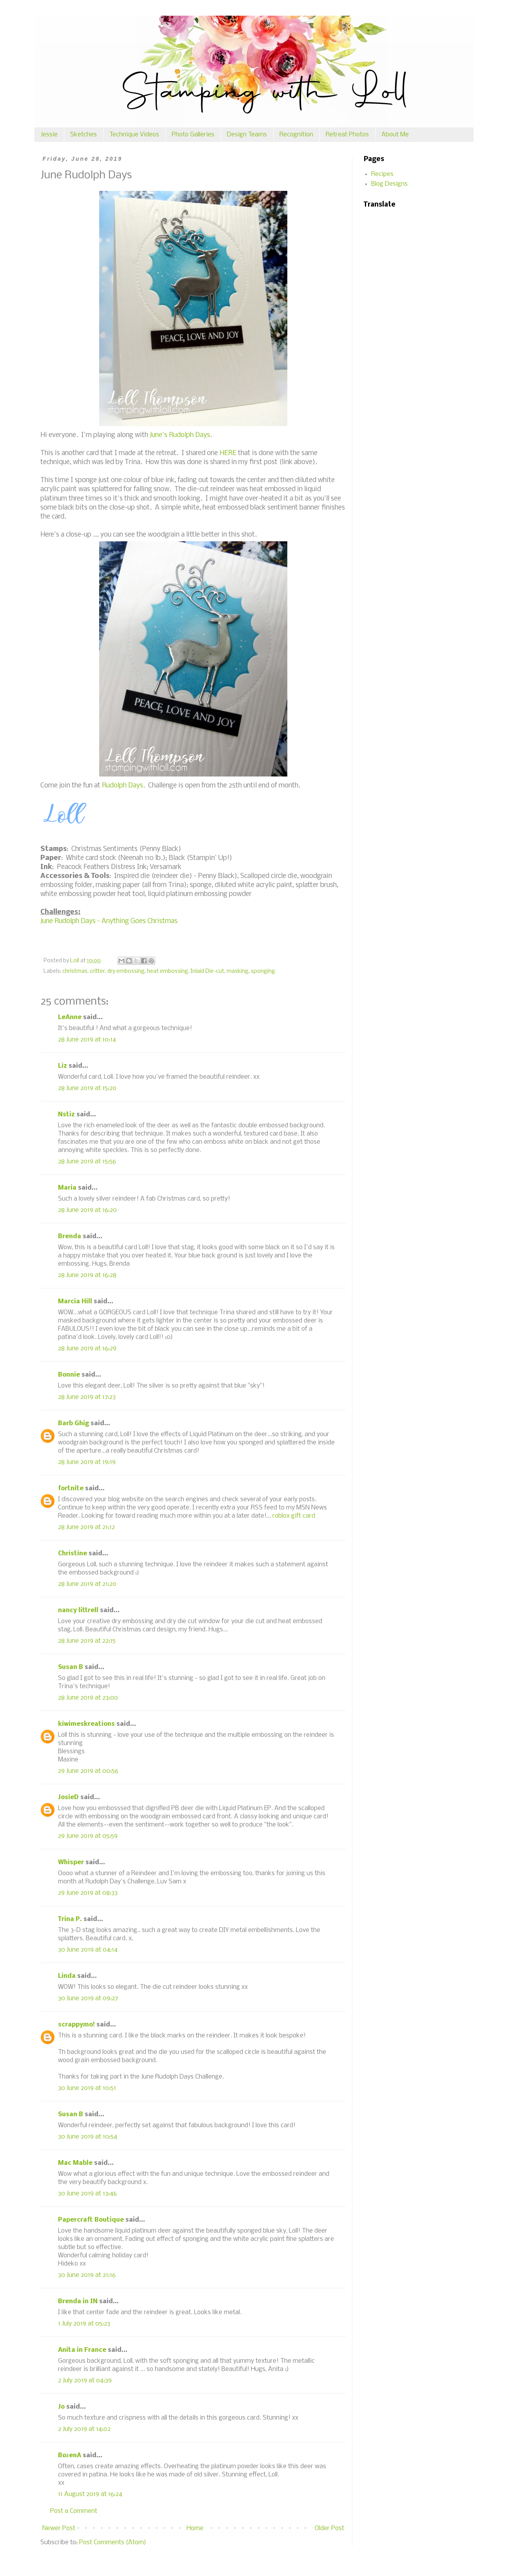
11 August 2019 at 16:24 (90, 2494)
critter (97, 971)
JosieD (68, 1797)
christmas (74, 971)
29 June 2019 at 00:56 (88, 1771)
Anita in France (82, 2350)
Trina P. (70, 1919)
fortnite (70, 1488)
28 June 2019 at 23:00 (88, 1697)
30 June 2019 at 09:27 (88, 1998)
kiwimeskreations (86, 1724)
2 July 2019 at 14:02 (84, 2429)
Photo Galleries (193, 134)
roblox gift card (293, 1516)
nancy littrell (78, 1610)
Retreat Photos (347, 134)
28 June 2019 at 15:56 (87, 1161)
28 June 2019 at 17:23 (87, 1397)
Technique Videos (134, 134)
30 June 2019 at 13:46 (87, 2193)
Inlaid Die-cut (207, 971)
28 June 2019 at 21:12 (86, 1527)
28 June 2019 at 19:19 (87, 1462)
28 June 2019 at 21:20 (87, 1584)
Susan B (70, 1667)
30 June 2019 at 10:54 (87, 2136)
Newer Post (58, 2528)
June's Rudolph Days (180, 435)
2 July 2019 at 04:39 (85, 2380)
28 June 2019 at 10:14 (87, 1039)
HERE (228, 453)
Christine (72, 1553)
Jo (61, 2407)
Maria (67, 1188)
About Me (395, 134)
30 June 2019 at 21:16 (87, 2275)
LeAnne (70, 1017)
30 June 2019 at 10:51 (87, 2088)
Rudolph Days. (123, 785)
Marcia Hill (75, 1301)
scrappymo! (76, 2024)
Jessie (49, 134)
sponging (263, 971)
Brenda (69, 1236)
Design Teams (247, 134)
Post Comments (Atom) (112, 2542)
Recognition (296, 134)
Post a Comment (73, 2511)
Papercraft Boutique (91, 2220)
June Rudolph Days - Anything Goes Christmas (109, 921)
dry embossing (126, 971)
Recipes (382, 174)
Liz (62, 1066)
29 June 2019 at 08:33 (88, 1893)
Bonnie (69, 1374)
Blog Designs (389, 184)
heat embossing (167, 971)
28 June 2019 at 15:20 (87, 1088)
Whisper (71, 1862)
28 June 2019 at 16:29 (87, 1348)
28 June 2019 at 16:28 (87, 1275)
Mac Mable (75, 2163)
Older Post (329, 2528)
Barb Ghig (73, 1423)
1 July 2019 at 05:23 (84, 2323)
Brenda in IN (78, 2301)
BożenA (69, 2455)
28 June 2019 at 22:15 (87, 1641)
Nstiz (66, 1114)
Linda (67, 1976)
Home (195, 2528)
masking (238, 971)
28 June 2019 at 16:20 (87, 1210)
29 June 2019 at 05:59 (88, 1836)
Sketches (83, 134)
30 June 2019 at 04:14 (88, 1950)
